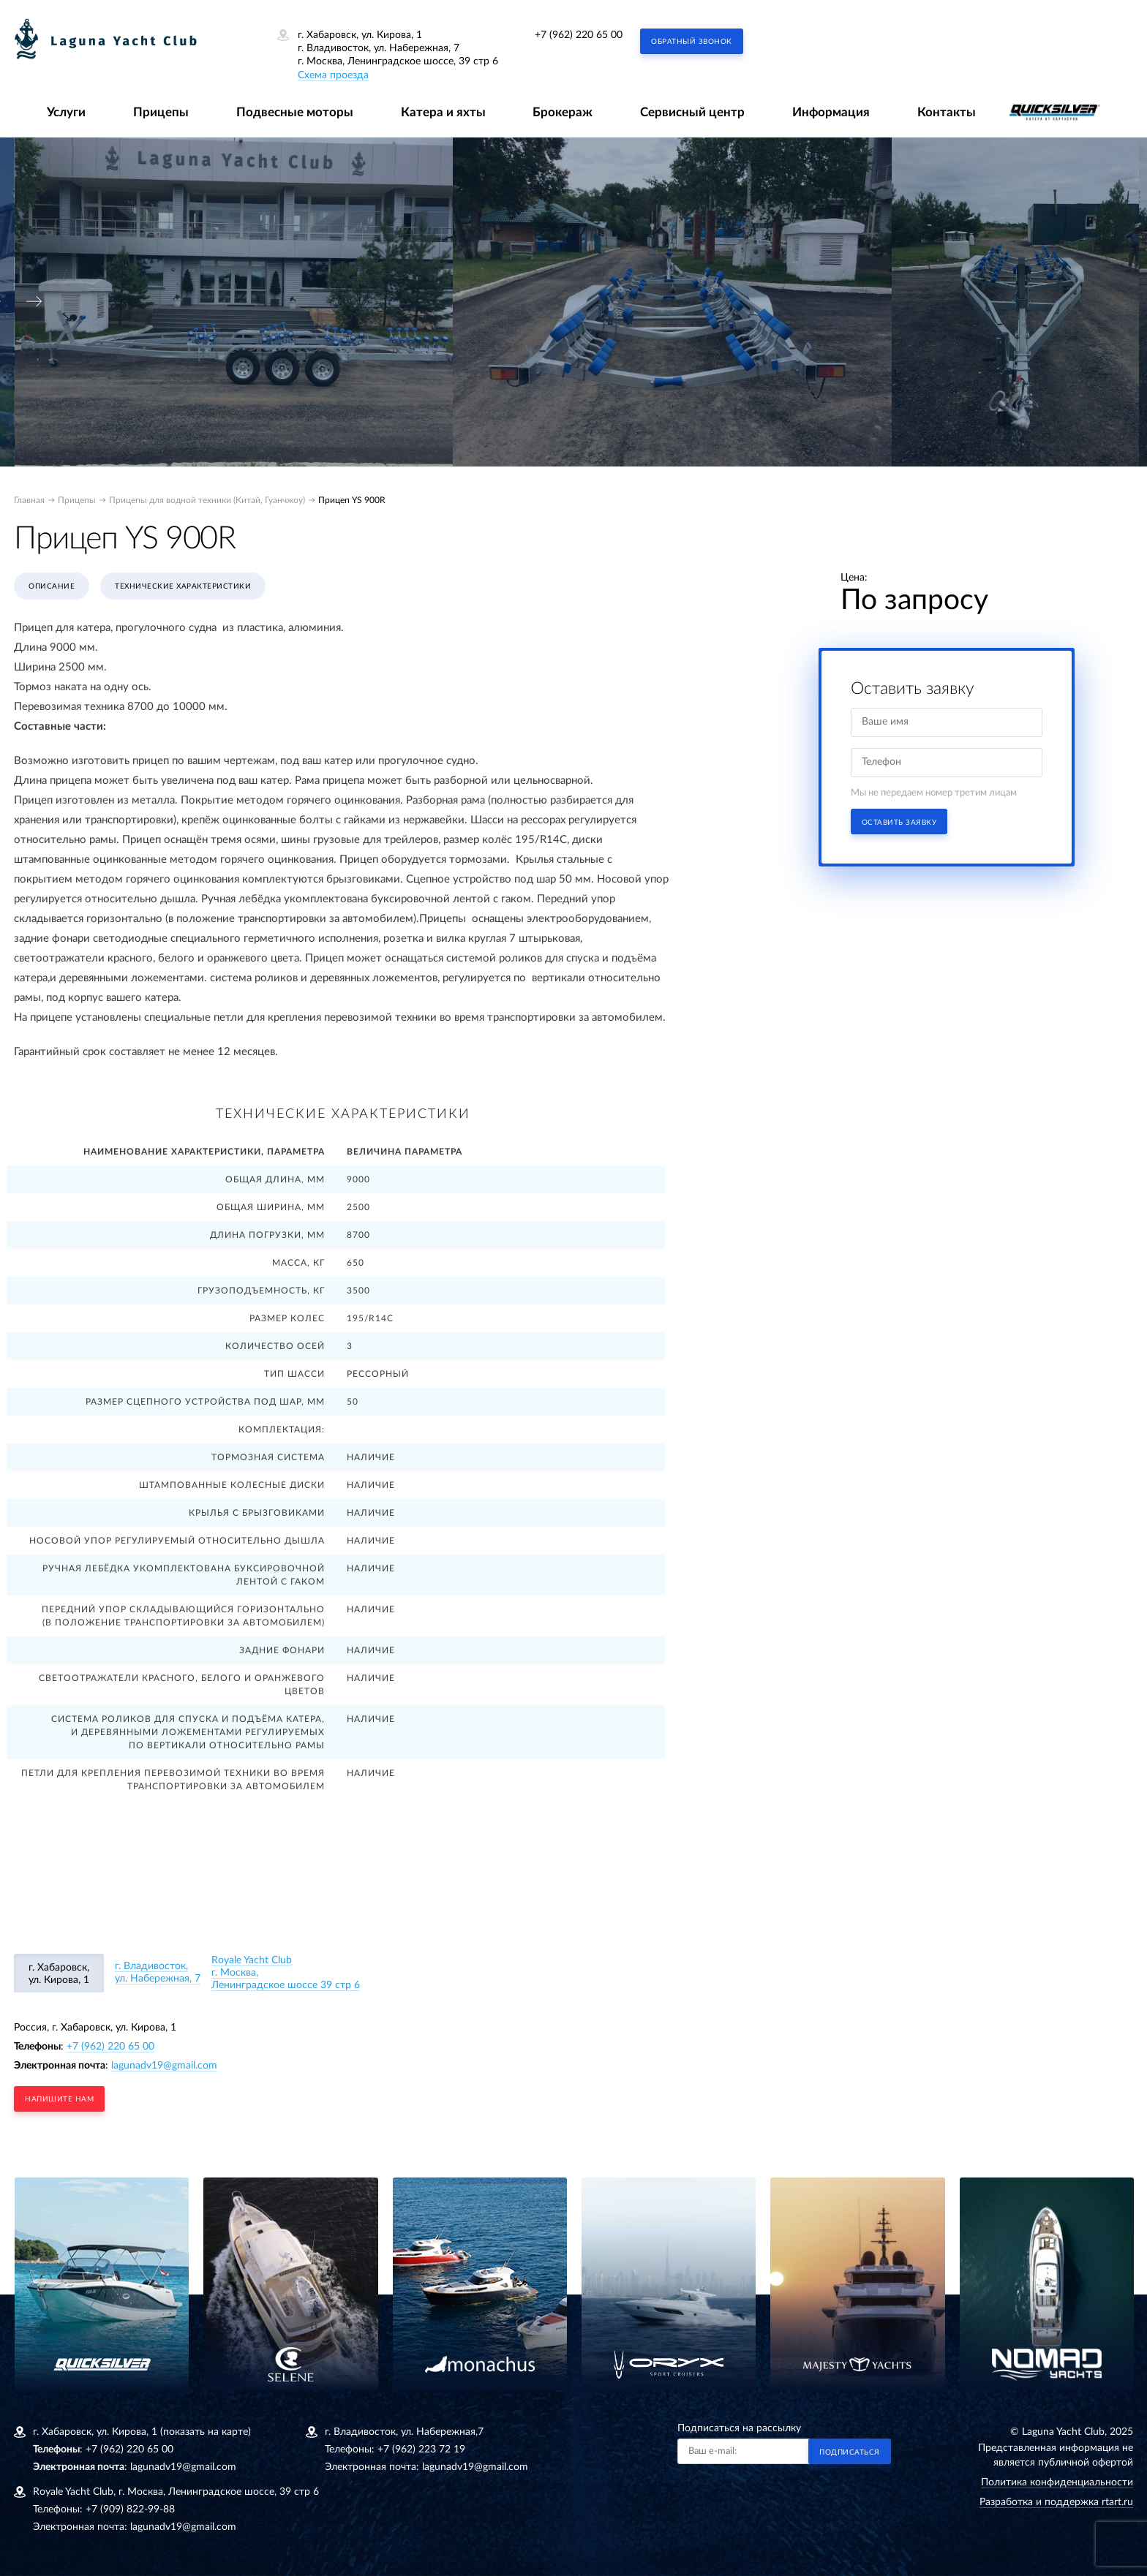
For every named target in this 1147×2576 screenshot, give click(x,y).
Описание (52, 586)
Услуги (66, 112)
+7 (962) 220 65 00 (579, 35)
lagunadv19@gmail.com (164, 2066)
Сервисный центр (692, 112)
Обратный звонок (691, 41)
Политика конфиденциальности (1057, 2482)
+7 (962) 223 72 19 (421, 2449)
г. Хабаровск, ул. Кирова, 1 (59, 1974)
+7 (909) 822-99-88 (130, 2509)
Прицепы (161, 112)
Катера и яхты (443, 112)
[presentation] (34, 301)
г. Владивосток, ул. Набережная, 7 (157, 1972)
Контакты (946, 112)
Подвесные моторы (294, 112)
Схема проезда (333, 75)
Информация (831, 112)
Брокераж (563, 112)
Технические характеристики (183, 586)
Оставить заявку (899, 822)
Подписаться (849, 2452)
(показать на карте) (205, 2432)
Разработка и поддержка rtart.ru (1056, 2502)
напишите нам (59, 2099)
